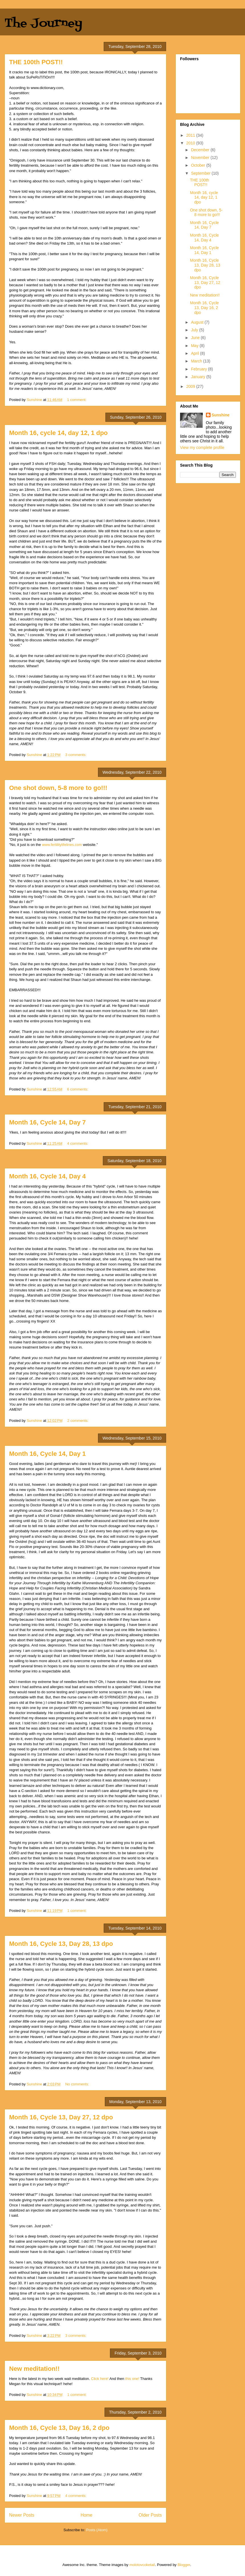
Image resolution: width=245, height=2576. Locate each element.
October (198, 165)
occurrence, (69, 108)
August (197, 322)
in (103, 103)
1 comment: (77, 400)
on (62, 103)
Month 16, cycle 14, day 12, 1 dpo (58, 432)
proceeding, (89, 108)
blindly (25, 129)
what (44, 124)
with (127, 124)
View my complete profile (202, 447)
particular (16, 108)
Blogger (183, 2565)
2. (10, 114)
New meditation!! (34, 2368)
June (196, 337)
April (195, 353)
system (22, 114)
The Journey (43, 23)
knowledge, (91, 103)
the (116, 103)
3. (10, 119)
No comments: (77, 2084)
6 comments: (78, 1089)
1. (10, 103)
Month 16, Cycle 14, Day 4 (47, 1176)
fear (31, 124)
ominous (127, 103)
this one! (132, 2379)
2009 (191, 386)
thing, (29, 108)
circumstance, (47, 108)
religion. (137, 124)
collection (41, 114)
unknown (60, 124)
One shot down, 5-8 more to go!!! (58, 787)
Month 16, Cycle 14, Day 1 (47, 1453)
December (200, 150)
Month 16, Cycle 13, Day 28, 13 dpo (61, 1943)
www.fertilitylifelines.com (62, 844)
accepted (39, 129)
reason (71, 103)
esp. (96, 124)
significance (145, 103)
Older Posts (150, 2515)
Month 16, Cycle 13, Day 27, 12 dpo (61, 2117)
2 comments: (78, 1420)
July (195, 330)
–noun (14, 98)
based (54, 103)
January (198, 376)
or (28, 103)
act (36, 119)
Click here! (100, 2379)
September (201, 173)
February (199, 369)
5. (10, 129)
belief (20, 103)
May (195, 345)
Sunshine (221, 415)
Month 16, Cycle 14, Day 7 (47, 1122)
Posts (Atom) (96, 2530)
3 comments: (76, 755)
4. (10, 124)
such (58, 114)
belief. (73, 119)
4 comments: (78, 1143)
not (45, 103)
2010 (191, 143)
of (111, 103)
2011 (191, 135)
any (15, 129)
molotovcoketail (142, 2565)
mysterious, (82, 124)
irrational (19, 124)
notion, (36, 103)
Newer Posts (21, 2515)
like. (114, 108)
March (197, 361)
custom (22, 119)
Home (87, 2515)
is (50, 124)
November (200, 157)
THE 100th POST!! (36, 62)
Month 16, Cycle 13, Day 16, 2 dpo (59, 2427)
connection (113, 124)
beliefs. (69, 114)
